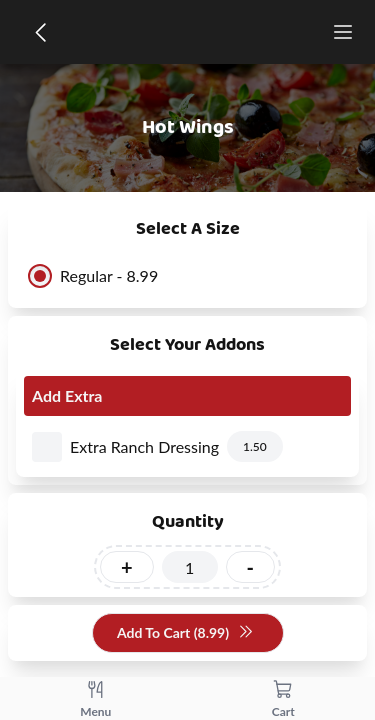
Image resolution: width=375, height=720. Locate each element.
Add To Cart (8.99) (185, 633)
